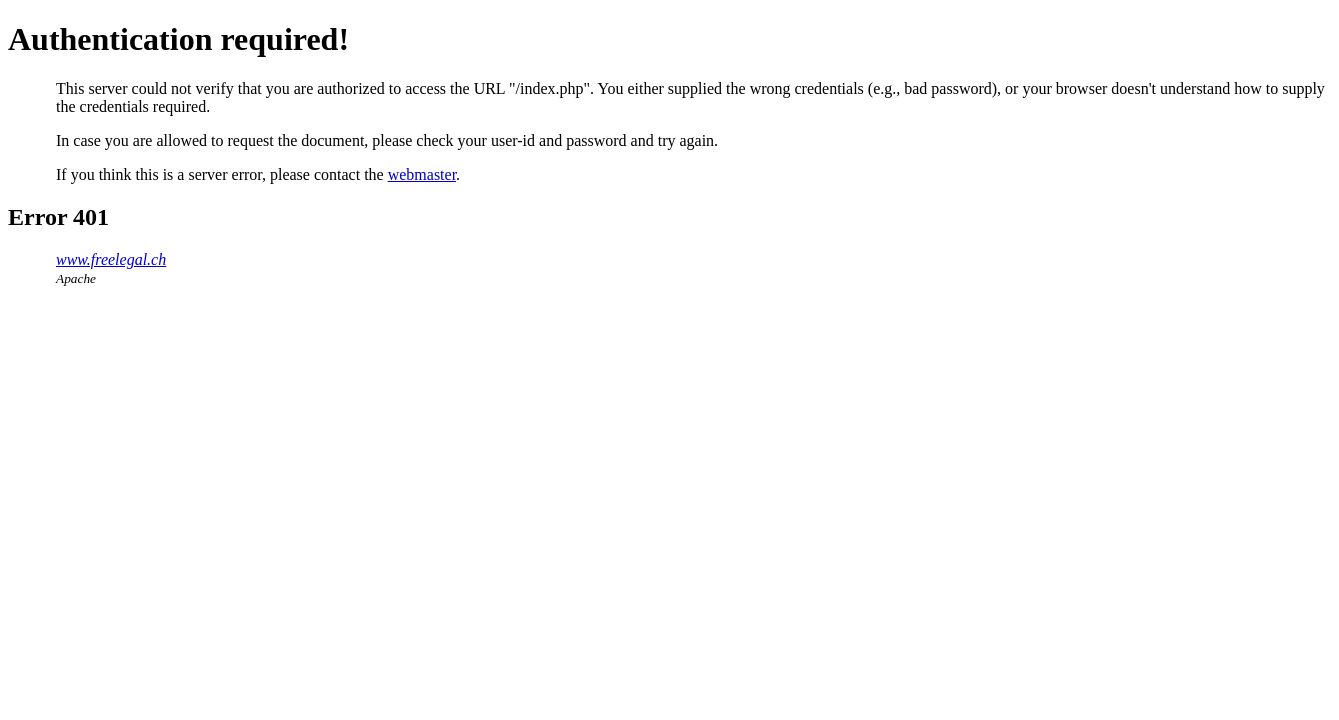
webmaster (422, 174)
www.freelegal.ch (111, 259)
